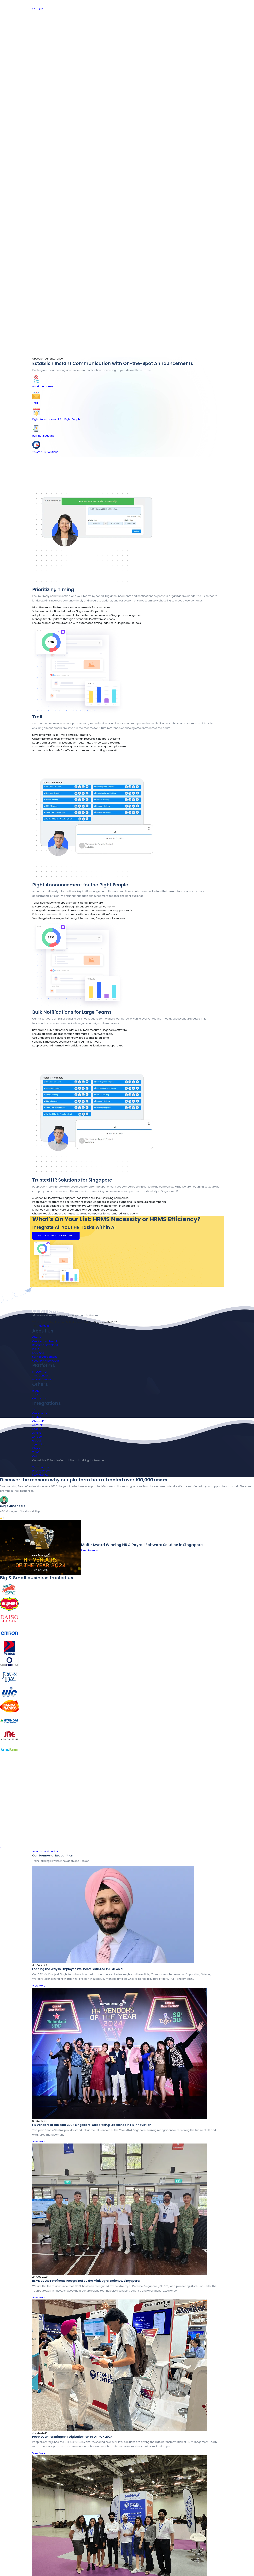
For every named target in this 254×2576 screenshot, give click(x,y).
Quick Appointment (44, 1341)
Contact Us (39, 1398)
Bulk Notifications (43, 436)
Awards (37, 1851)
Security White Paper (45, 1361)
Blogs (35, 1391)
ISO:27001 (38, 1353)
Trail (35, 403)
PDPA (35, 1349)
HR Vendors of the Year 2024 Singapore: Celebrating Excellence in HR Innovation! (92, 2125)
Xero (35, 1409)
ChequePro (39, 1421)
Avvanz (36, 1433)
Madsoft (37, 1417)
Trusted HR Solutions (45, 452)
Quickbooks (39, 1413)
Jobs (35, 1394)
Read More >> (89, 1550)
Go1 (34, 1456)
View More (39, 1986)
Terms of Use (40, 1467)
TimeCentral (40, 1375)
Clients (36, 1337)
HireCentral (39, 1372)
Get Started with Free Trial (56, 1235)
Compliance (40, 1475)
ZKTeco (37, 1437)
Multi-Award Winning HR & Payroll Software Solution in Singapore (142, 1544)
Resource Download (45, 1345)
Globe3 (36, 1440)
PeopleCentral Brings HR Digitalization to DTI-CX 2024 (72, 2437)
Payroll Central (41, 1379)
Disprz (36, 1448)
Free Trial (211, 7)
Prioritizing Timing (43, 386)
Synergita (38, 1444)
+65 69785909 (41, 1326)
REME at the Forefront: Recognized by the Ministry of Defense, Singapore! (86, 2281)
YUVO (35, 1452)
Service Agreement (44, 1357)
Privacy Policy (41, 1471)
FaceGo (37, 1429)
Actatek (37, 1425)
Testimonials (50, 1851)
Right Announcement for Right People (56, 419)
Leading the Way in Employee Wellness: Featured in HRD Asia (77, 1969)
